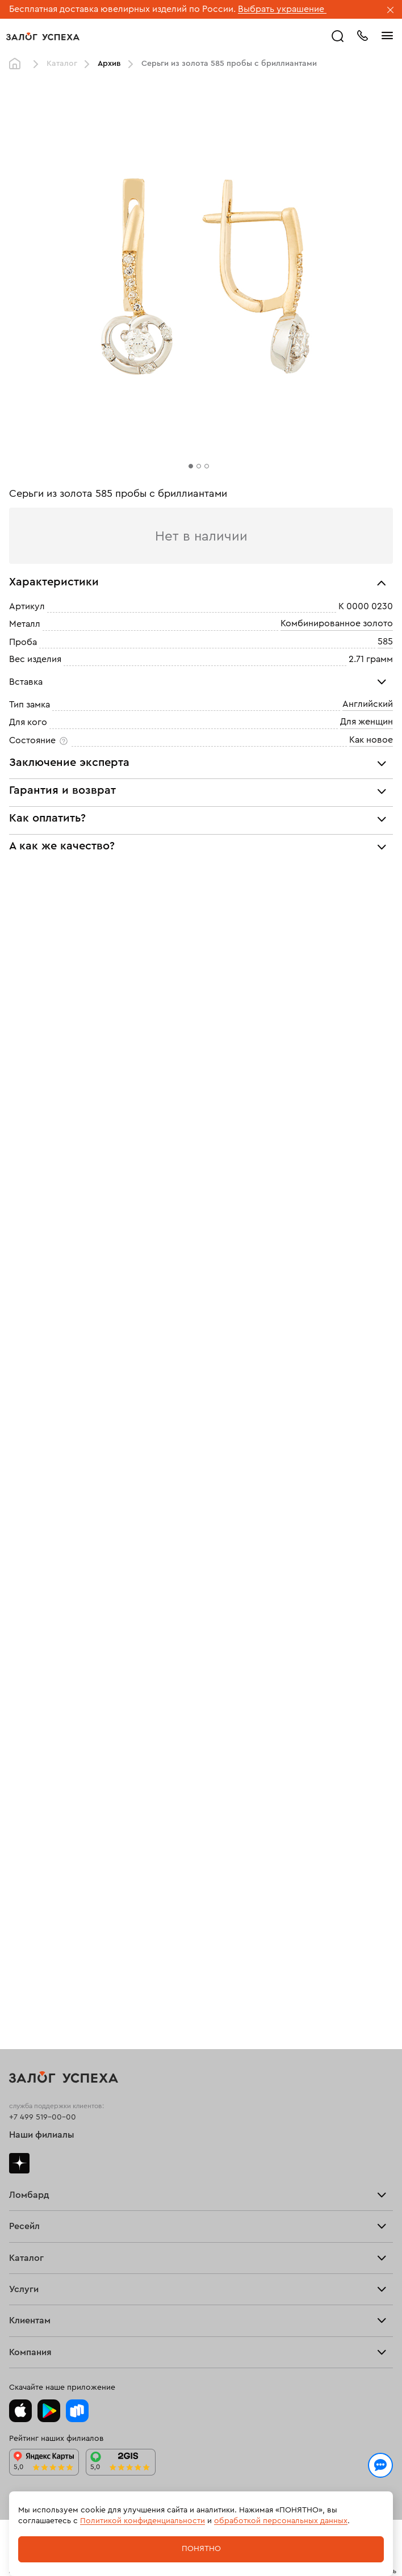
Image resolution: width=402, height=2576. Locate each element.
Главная (17, 64)
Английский (367, 704)
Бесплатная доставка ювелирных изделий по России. (122, 9)
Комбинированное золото (336, 624)
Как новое (371, 739)
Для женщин (366, 722)
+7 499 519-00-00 (42, 2117)
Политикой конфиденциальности (142, 2521)
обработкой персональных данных (280, 2521)
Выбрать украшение (282, 9)
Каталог (62, 64)
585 (385, 641)
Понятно (201, 2549)
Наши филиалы (41, 2134)
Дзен (19, 2163)
